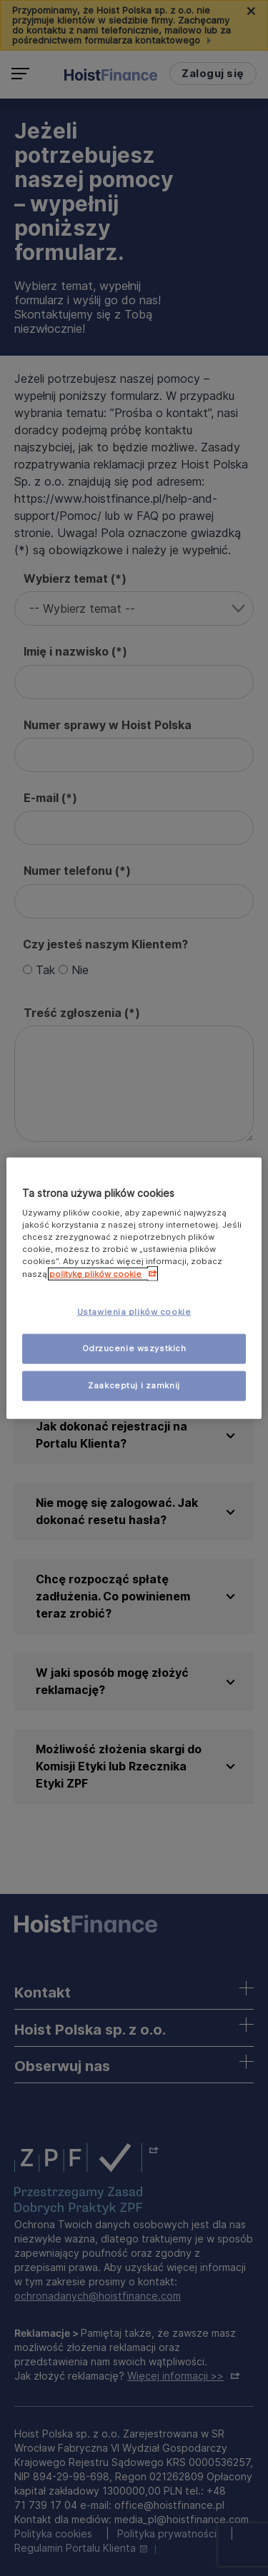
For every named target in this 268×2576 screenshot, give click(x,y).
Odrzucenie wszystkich (134, 1348)
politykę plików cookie (95, 1274)
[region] (133, 1288)
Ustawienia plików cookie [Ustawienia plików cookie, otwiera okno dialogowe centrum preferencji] (134, 1312)
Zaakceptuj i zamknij (133, 1385)
